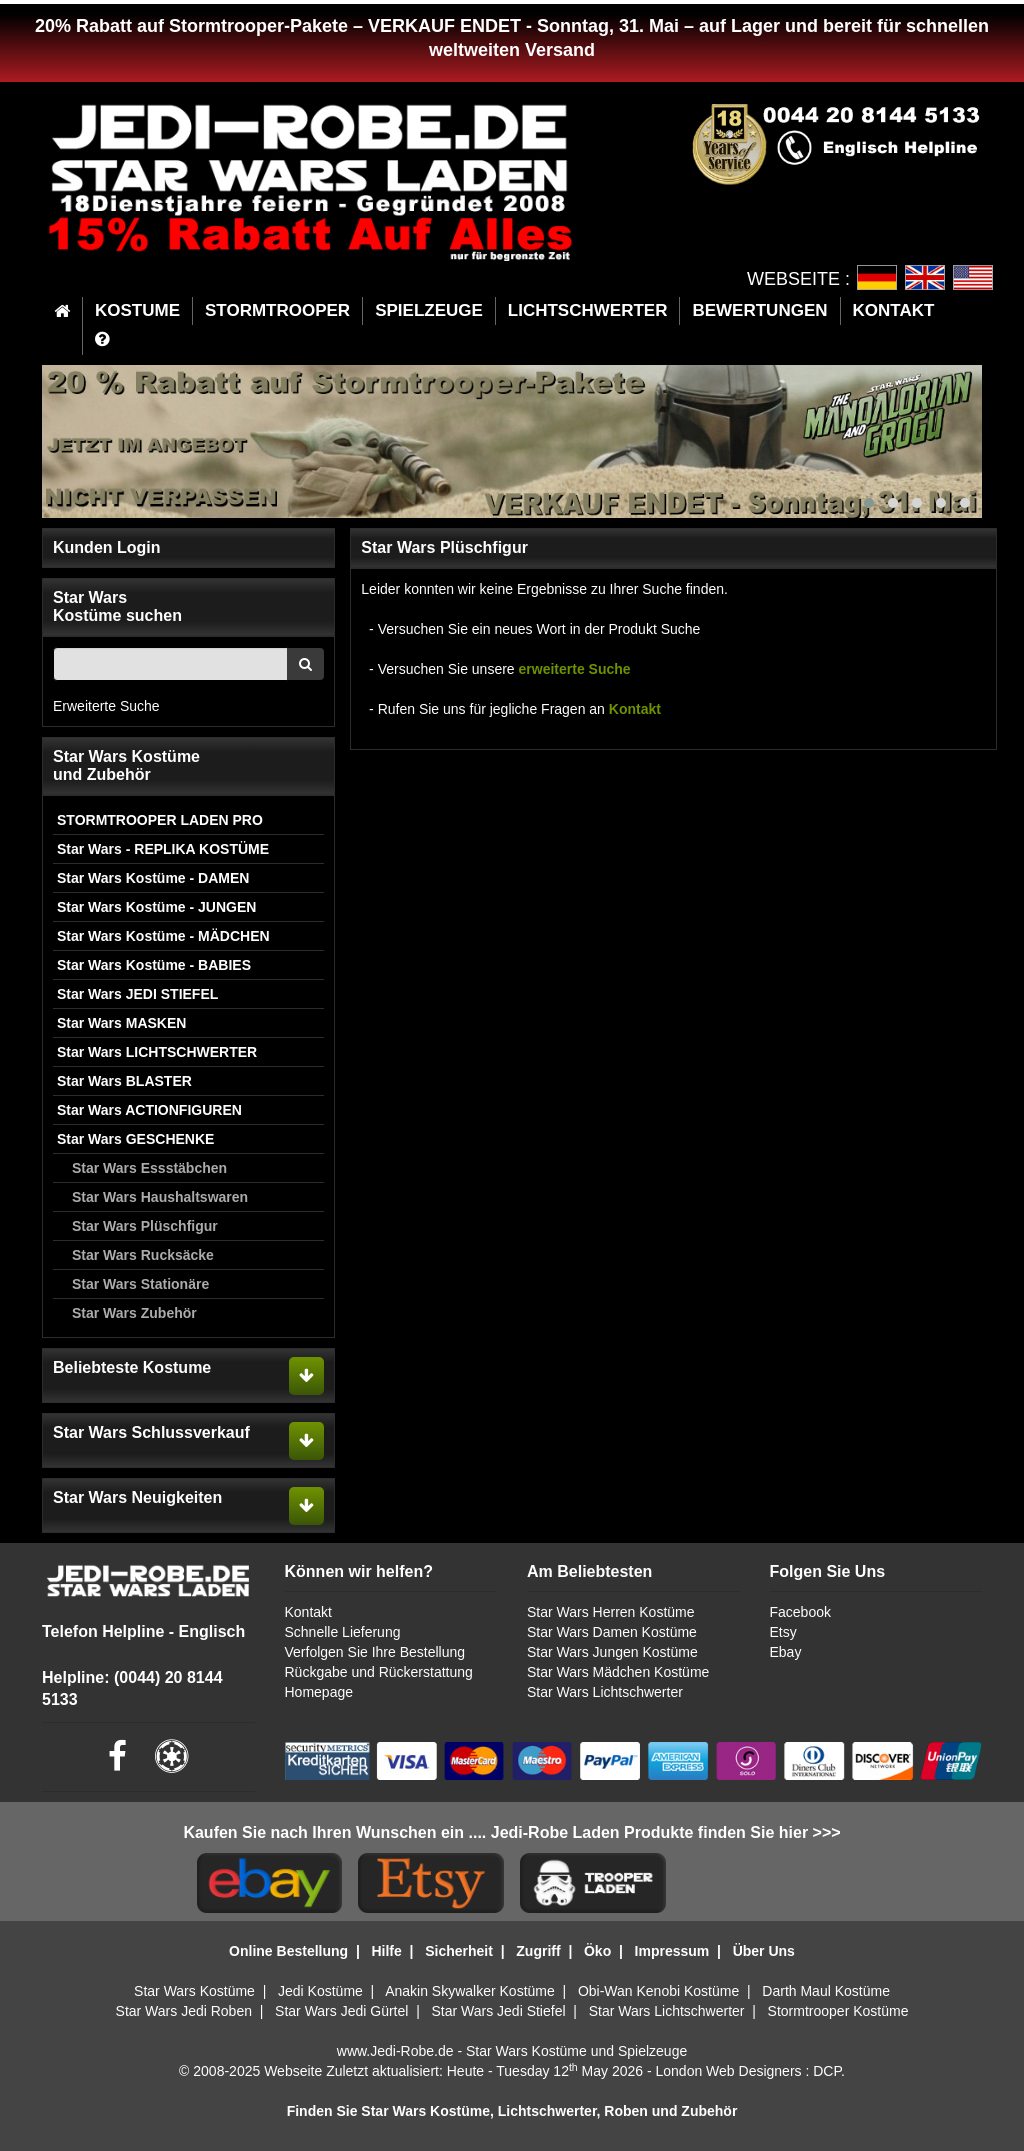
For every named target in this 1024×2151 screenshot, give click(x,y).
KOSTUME (137, 310)
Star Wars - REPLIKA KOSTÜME (163, 849)
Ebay (786, 1652)
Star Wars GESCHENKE (135, 1139)
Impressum (672, 1951)
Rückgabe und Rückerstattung (379, 1672)
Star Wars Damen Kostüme (612, 1632)
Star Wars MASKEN (121, 1023)
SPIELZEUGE (429, 310)
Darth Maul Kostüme (826, 1991)
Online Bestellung (288, 1951)
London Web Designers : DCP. (750, 2071)
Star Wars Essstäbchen (149, 1168)
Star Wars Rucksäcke (143, 1255)
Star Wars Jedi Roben (184, 2011)
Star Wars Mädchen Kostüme (618, 1672)
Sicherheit (459, 1951)
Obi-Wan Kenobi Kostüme (658, 1991)
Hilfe (386, 1951)
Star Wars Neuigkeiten (137, 1497)
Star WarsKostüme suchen (117, 606)
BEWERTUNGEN (759, 310)
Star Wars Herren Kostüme (611, 1612)
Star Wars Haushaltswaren (160, 1197)
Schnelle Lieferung (343, 1632)
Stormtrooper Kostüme (838, 2011)
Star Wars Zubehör (134, 1313)
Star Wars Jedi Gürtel (341, 2011)
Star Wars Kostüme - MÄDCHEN (163, 936)
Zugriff (538, 1951)
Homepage (319, 1692)
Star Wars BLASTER (124, 1081)
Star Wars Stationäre (140, 1284)
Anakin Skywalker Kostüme (470, 1991)
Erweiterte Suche (106, 706)
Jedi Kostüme (320, 1991)
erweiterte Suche (575, 669)
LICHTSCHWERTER (588, 310)
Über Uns (764, 1951)
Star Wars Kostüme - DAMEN (153, 878)
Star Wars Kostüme (194, 1991)
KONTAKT (894, 310)
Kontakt (633, 709)
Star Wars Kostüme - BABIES (154, 965)
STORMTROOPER (277, 310)
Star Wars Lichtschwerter (605, 1692)
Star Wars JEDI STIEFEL (137, 994)
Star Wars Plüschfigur (145, 1226)
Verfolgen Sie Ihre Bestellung (375, 1652)
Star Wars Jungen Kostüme (612, 1652)
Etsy (783, 1632)
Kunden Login (107, 547)
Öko (597, 1951)
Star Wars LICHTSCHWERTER (157, 1052)
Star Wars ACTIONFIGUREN (149, 1110)
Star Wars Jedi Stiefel (498, 2011)
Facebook (800, 1612)
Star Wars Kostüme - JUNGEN (156, 907)
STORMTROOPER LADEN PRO (160, 820)
